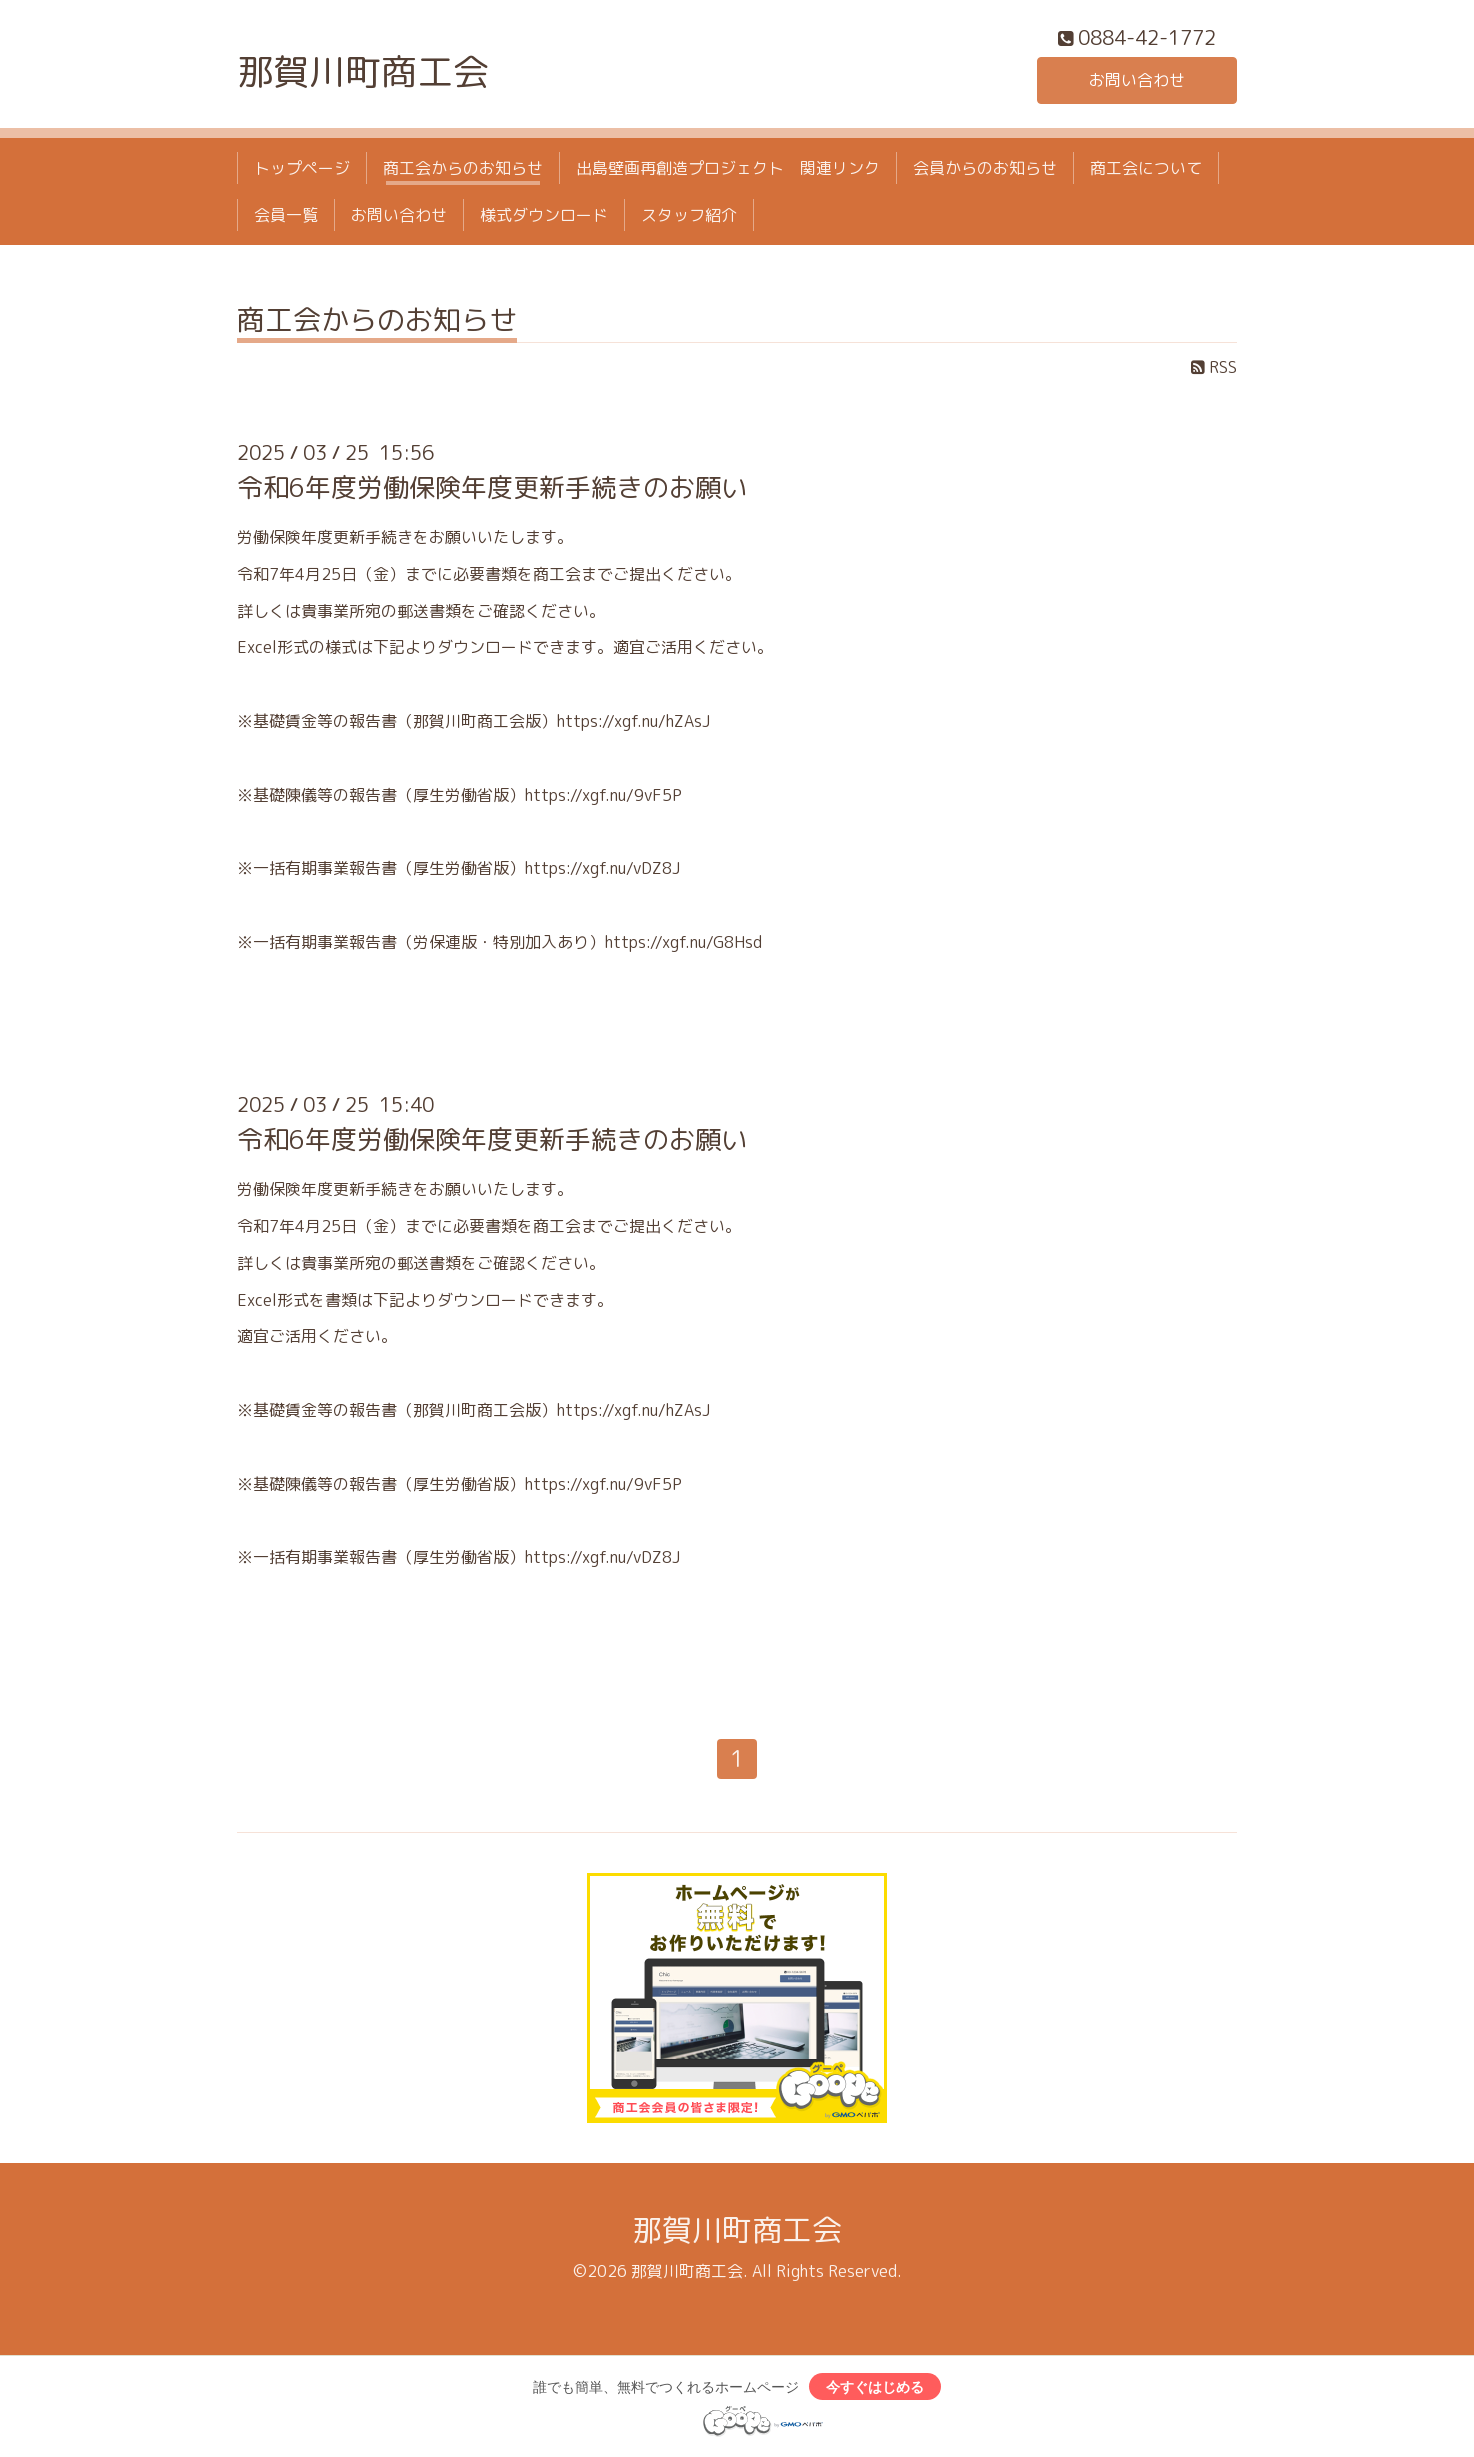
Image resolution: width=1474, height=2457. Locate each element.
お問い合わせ (1137, 80)
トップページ (302, 168)
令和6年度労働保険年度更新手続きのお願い (492, 487)
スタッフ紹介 (689, 215)
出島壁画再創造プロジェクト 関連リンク (728, 168)
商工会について (1146, 168)
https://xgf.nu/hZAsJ (633, 721)
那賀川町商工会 (363, 71)
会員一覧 (286, 215)
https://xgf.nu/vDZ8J (602, 868)
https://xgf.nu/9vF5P (603, 795)
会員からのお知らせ (985, 168)
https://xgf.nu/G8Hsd (683, 942)
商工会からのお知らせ (463, 168)
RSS (1214, 367)
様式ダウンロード (544, 215)
